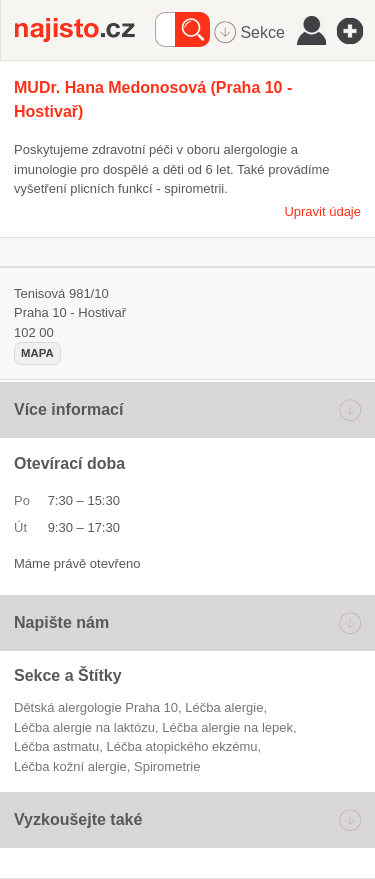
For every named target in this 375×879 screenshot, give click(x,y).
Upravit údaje (322, 211)
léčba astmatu (56, 746)
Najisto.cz (85, 30)
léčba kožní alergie (70, 766)
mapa (37, 353)
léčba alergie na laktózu (84, 727)
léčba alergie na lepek (227, 727)
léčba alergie (224, 707)
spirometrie (167, 766)
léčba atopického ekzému (182, 746)
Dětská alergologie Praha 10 (96, 707)
